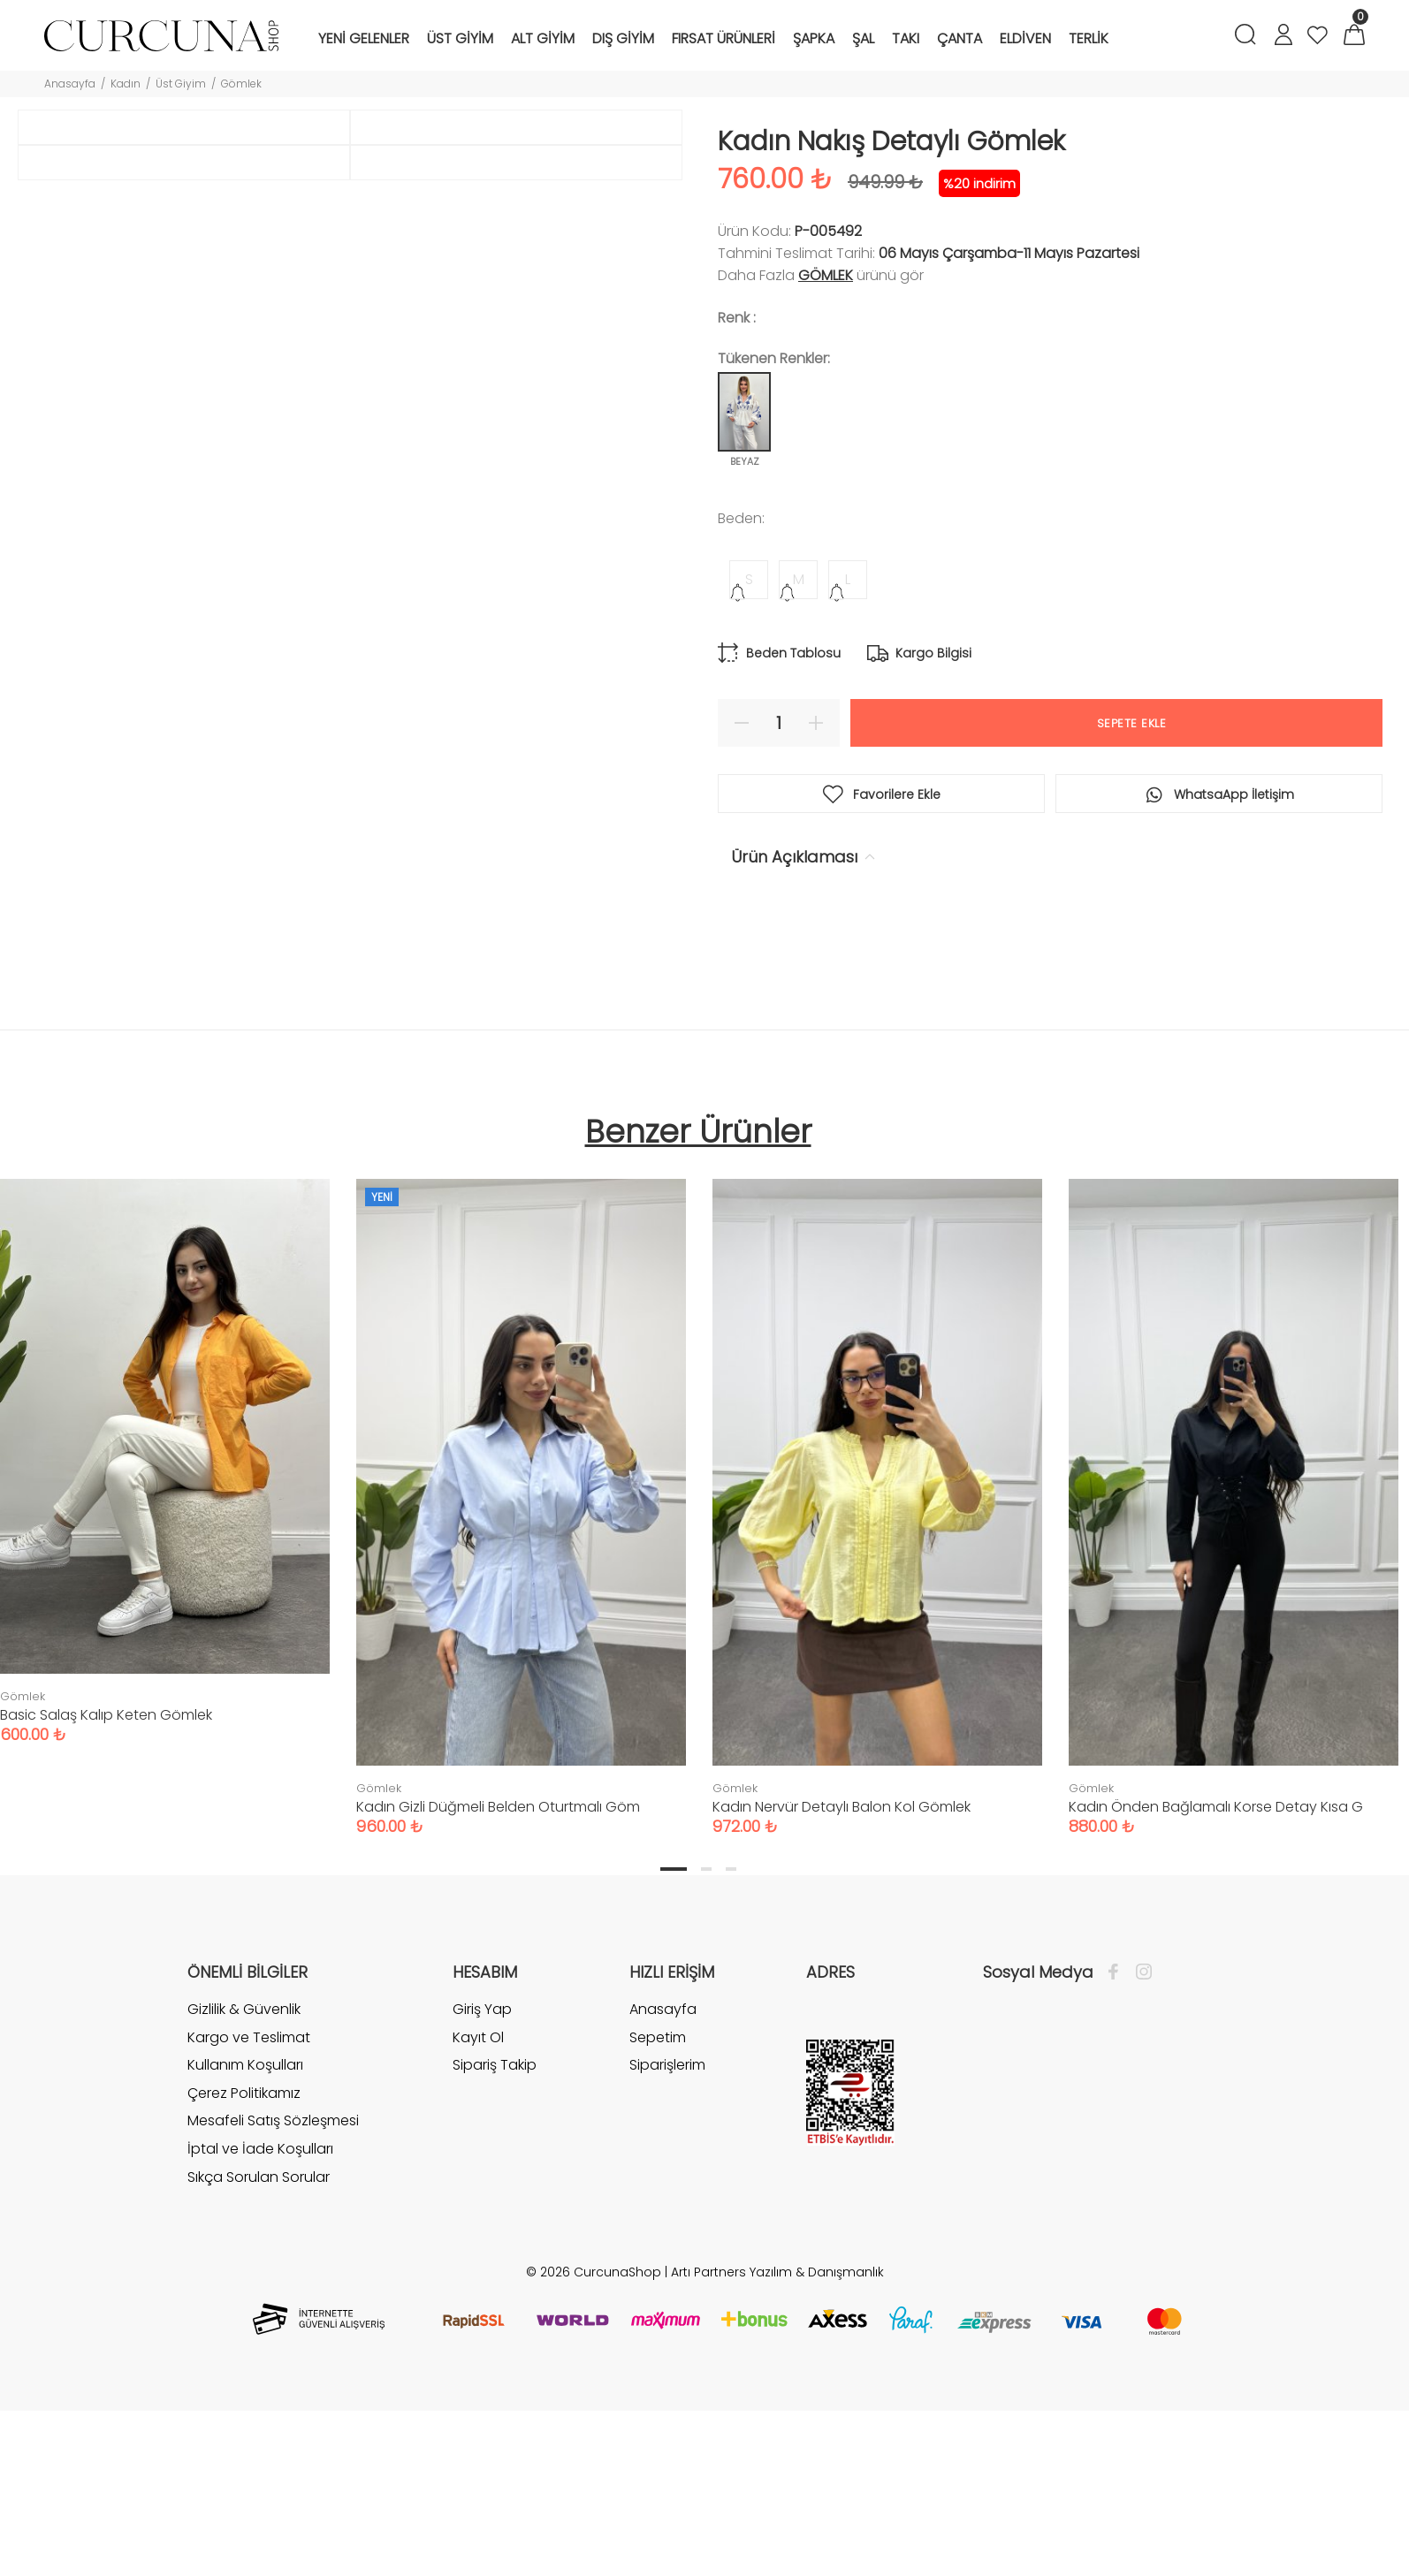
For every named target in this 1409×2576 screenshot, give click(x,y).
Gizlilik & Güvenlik (244, 2203)
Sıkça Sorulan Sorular (258, 2370)
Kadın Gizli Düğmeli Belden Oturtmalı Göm (498, 2000)
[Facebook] (1117, 2166)
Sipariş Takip (495, 2258)
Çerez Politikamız (244, 2286)
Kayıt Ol (478, 2231)
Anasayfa (69, 83)
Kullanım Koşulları (245, 2258)
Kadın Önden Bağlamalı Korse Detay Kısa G (1216, 2000)
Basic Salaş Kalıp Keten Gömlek (106, 1908)
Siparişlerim (667, 2258)
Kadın (125, 83)
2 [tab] (706, 2062)
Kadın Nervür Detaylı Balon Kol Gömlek (841, 2000)
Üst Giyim (181, 83)
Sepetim (657, 2231)
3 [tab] (731, 2062)
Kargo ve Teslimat (248, 2231)
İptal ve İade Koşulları (260, 2342)
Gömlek (241, 83)
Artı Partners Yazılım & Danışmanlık (777, 2465)
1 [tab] (673, 2062)
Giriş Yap (482, 2203)
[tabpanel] (521, 1683)
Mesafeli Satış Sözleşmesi (273, 2314)
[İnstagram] (1139, 2166)
